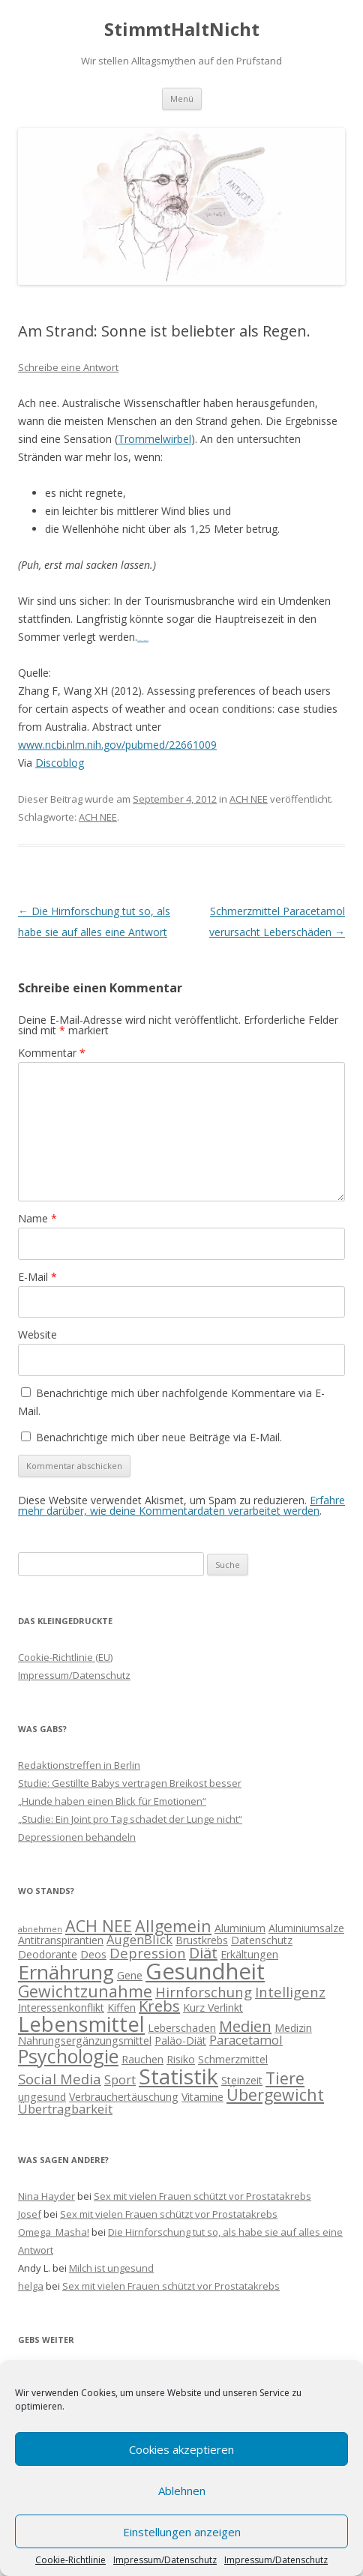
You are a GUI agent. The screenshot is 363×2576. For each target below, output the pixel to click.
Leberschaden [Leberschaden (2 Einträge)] (182, 2028)
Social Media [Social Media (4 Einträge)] (59, 2078)
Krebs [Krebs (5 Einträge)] (159, 2006)
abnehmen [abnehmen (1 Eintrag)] (40, 1929)
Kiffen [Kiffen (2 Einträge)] (121, 2007)
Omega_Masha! (53, 2232)
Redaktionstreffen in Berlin (79, 1765)
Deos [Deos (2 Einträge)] (93, 1954)
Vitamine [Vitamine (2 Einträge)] (203, 2097)
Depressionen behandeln (77, 1837)
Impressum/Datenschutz (165, 2560)
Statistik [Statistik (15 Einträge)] (178, 2076)
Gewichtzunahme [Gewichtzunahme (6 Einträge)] (85, 1991)
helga (31, 2286)
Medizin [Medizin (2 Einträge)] (293, 2028)
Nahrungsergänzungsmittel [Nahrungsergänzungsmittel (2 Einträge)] (85, 2040)
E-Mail (37, 1277)
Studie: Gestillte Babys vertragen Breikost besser (130, 1783)
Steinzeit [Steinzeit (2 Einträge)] (241, 2080)
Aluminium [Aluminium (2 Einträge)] (240, 1928)
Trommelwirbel (154, 439)
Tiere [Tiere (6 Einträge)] (285, 2078)
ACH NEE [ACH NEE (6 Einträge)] (98, 1926)
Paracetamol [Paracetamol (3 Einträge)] (246, 2039)
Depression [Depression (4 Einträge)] (148, 1952)
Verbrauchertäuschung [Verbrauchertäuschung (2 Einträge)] (123, 2097)
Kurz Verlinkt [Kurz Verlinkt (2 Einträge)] (213, 2007)
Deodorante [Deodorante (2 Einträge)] (47, 1954)
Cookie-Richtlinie (70, 2560)
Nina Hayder (46, 2196)
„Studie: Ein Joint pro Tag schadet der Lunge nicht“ (130, 1819)
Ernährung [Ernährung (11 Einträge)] (66, 1971)
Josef (29, 2214)
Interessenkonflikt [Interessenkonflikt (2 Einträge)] (61, 2007)
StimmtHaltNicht (182, 29)
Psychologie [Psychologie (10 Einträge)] (68, 2056)
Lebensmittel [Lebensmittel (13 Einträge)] (81, 2024)
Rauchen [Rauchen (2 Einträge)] (143, 2059)
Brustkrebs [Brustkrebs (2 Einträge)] (202, 1940)
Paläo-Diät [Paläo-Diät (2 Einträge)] (180, 2040)
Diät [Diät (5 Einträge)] (203, 1953)
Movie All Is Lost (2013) (142, 640)
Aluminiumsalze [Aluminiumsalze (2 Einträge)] (306, 1928)
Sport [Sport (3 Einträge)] (120, 2079)
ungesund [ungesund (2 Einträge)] (42, 2097)
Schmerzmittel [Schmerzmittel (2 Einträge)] (233, 2059)
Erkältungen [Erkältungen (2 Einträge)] (249, 1954)
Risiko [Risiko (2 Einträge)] (180, 2059)
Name (37, 1218)
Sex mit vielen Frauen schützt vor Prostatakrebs (202, 2196)
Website (37, 1334)
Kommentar (52, 1053)
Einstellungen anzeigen (182, 2531)
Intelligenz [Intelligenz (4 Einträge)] (290, 1991)
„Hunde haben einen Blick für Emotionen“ (112, 1801)
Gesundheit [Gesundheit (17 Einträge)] (205, 1971)
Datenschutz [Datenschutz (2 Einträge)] (261, 1940)
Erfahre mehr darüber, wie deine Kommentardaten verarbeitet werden (181, 1505)
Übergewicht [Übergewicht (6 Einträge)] (275, 2094)
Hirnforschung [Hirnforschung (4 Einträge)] (203, 1991)
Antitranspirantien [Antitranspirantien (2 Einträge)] (61, 1940)
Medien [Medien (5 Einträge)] (245, 2026)
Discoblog (59, 762)
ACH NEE (249, 799)
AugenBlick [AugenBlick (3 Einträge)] (139, 1939)
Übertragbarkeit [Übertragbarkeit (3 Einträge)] (65, 2108)
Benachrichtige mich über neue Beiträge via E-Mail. (159, 1437)
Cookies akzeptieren (181, 2449)
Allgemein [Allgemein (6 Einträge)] (173, 1926)
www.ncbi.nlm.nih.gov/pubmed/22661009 (117, 744)
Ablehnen (182, 2490)
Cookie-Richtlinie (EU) (65, 1657)
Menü (182, 98)
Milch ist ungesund (111, 2268)
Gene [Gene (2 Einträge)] (129, 1975)
